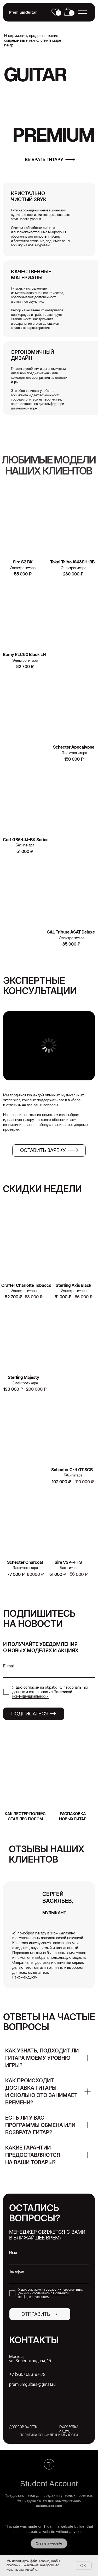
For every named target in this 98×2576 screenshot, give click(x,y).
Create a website (49, 2543)
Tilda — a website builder (64, 2526)
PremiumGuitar (23, 12)
